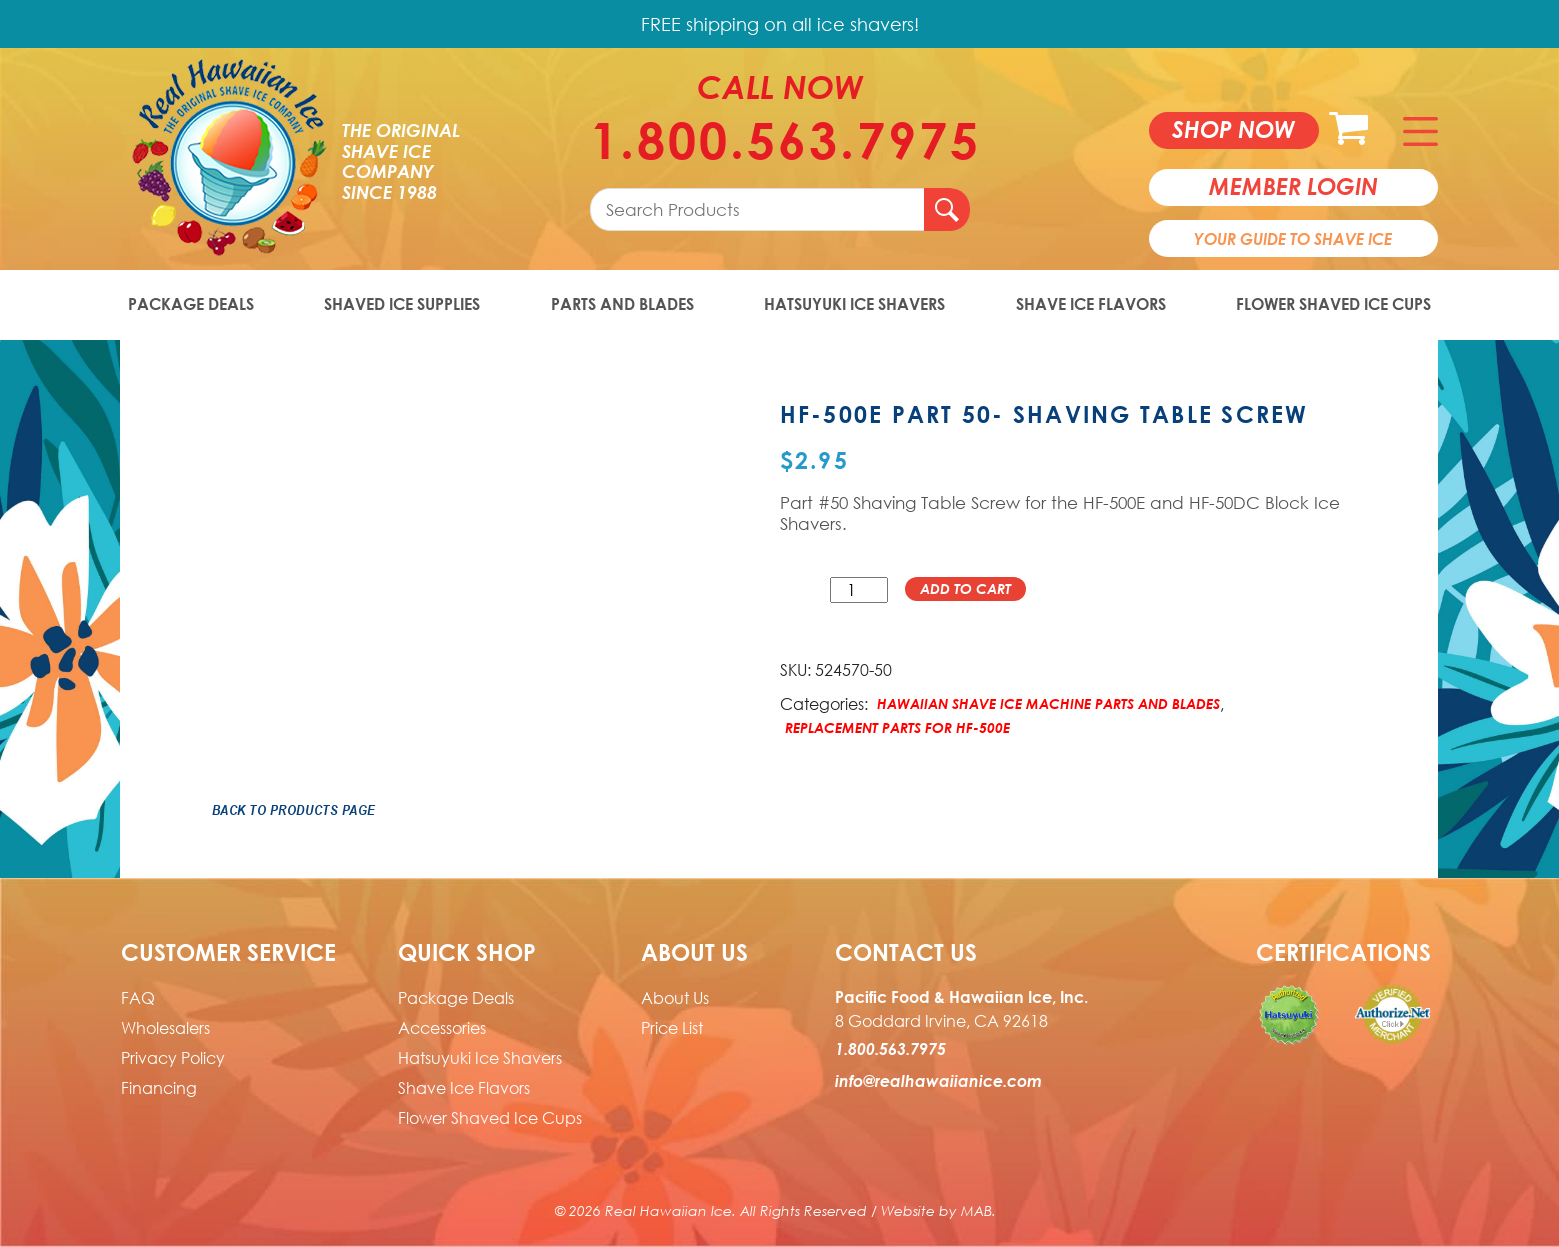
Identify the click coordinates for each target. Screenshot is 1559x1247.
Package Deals (191, 304)
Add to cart (965, 588)
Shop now (1233, 129)
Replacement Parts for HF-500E (897, 727)
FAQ (138, 998)
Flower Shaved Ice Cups (1333, 304)
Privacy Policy (173, 1058)
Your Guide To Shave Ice (1293, 239)
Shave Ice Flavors (1091, 304)
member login (1293, 186)
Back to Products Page (294, 810)
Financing (159, 1088)
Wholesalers (165, 1028)
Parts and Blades (622, 304)
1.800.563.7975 (780, 140)
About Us (675, 998)
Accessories (442, 1028)
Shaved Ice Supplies (402, 304)
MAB (976, 1210)
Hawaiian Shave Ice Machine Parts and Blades (1048, 703)
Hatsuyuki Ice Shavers (854, 304)
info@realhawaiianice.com (938, 1081)
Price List (672, 1028)
